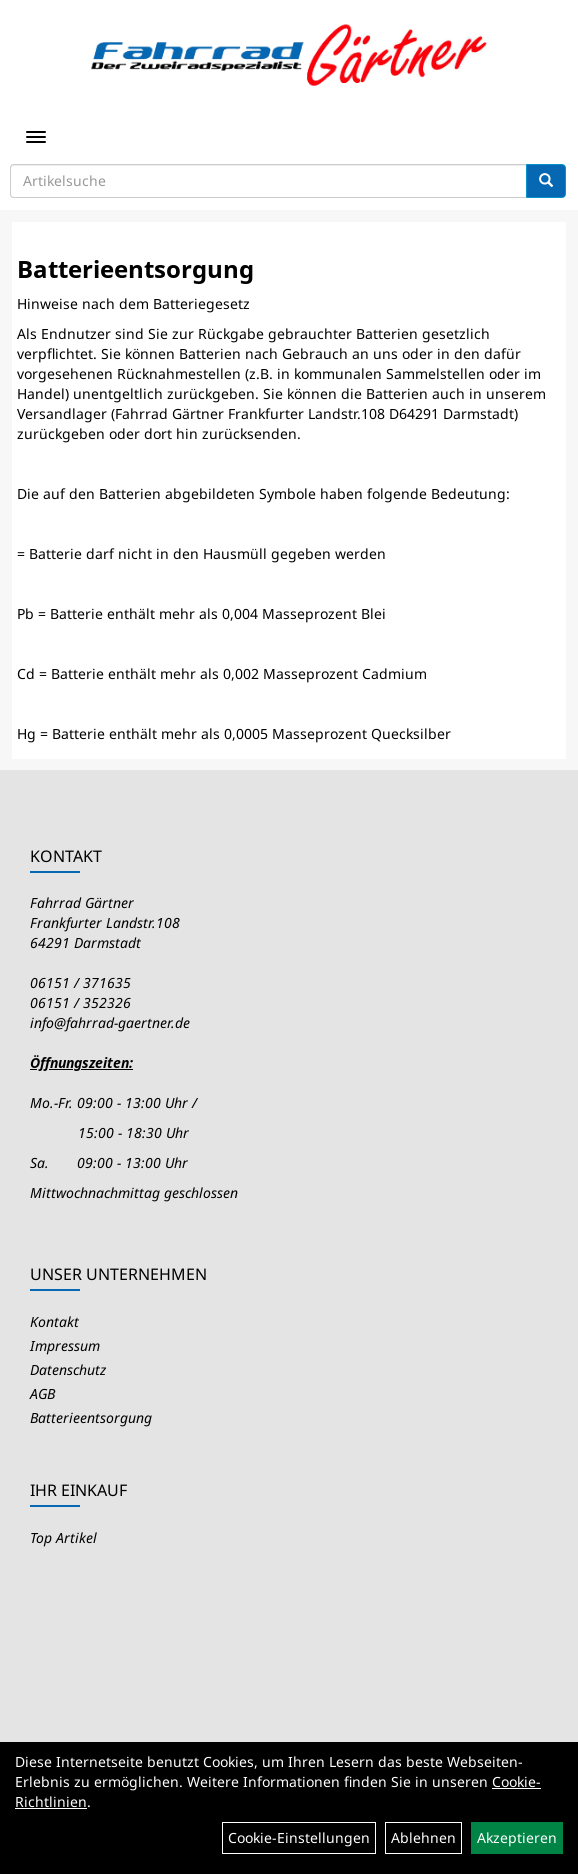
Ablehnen (423, 1837)
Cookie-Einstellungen (299, 1837)
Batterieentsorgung (91, 1417)
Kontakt (54, 1321)
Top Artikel (63, 1537)
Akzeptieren (517, 1837)
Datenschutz (68, 1369)
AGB (42, 1393)
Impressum (65, 1345)
